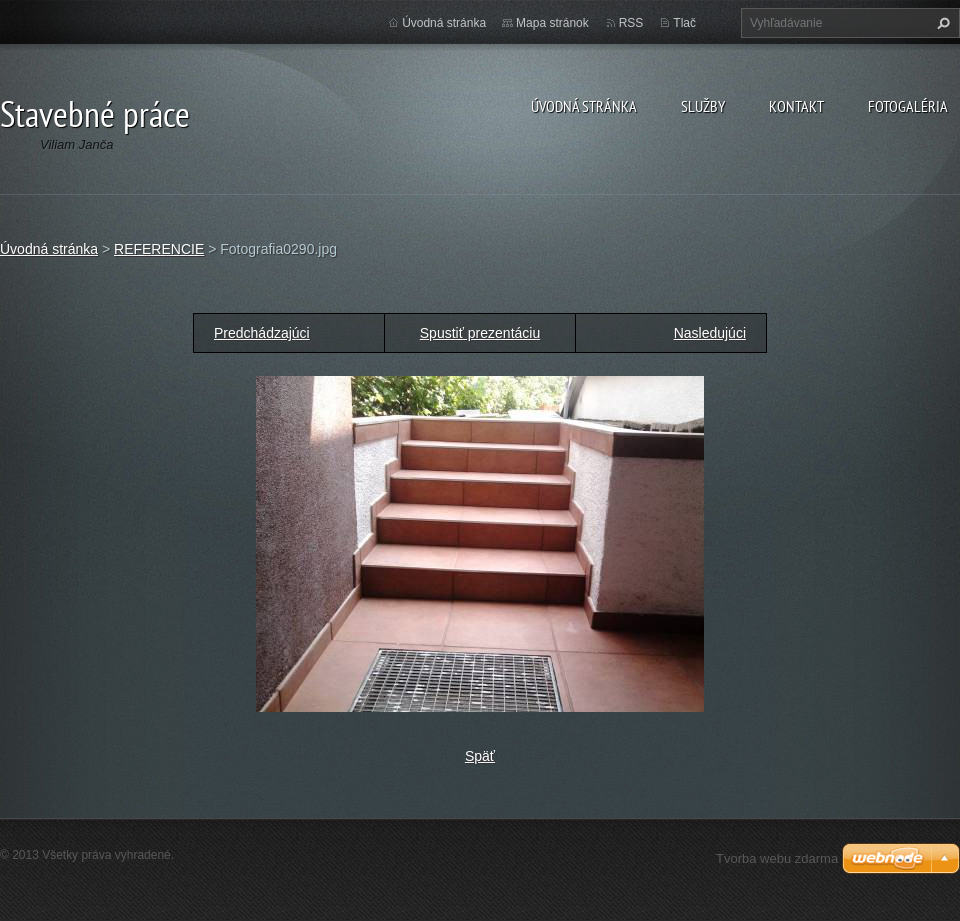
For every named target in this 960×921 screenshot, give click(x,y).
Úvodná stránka (584, 106)
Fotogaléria (908, 106)
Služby (703, 106)
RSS (631, 23)
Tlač (684, 23)
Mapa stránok (552, 23)
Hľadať (941, 23)
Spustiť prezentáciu (480, 333)
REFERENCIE (159, 249)
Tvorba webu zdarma (777, 858)
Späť (480, 756)
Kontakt (796, 106)
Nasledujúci (710, 333)
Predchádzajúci (262, 333)
